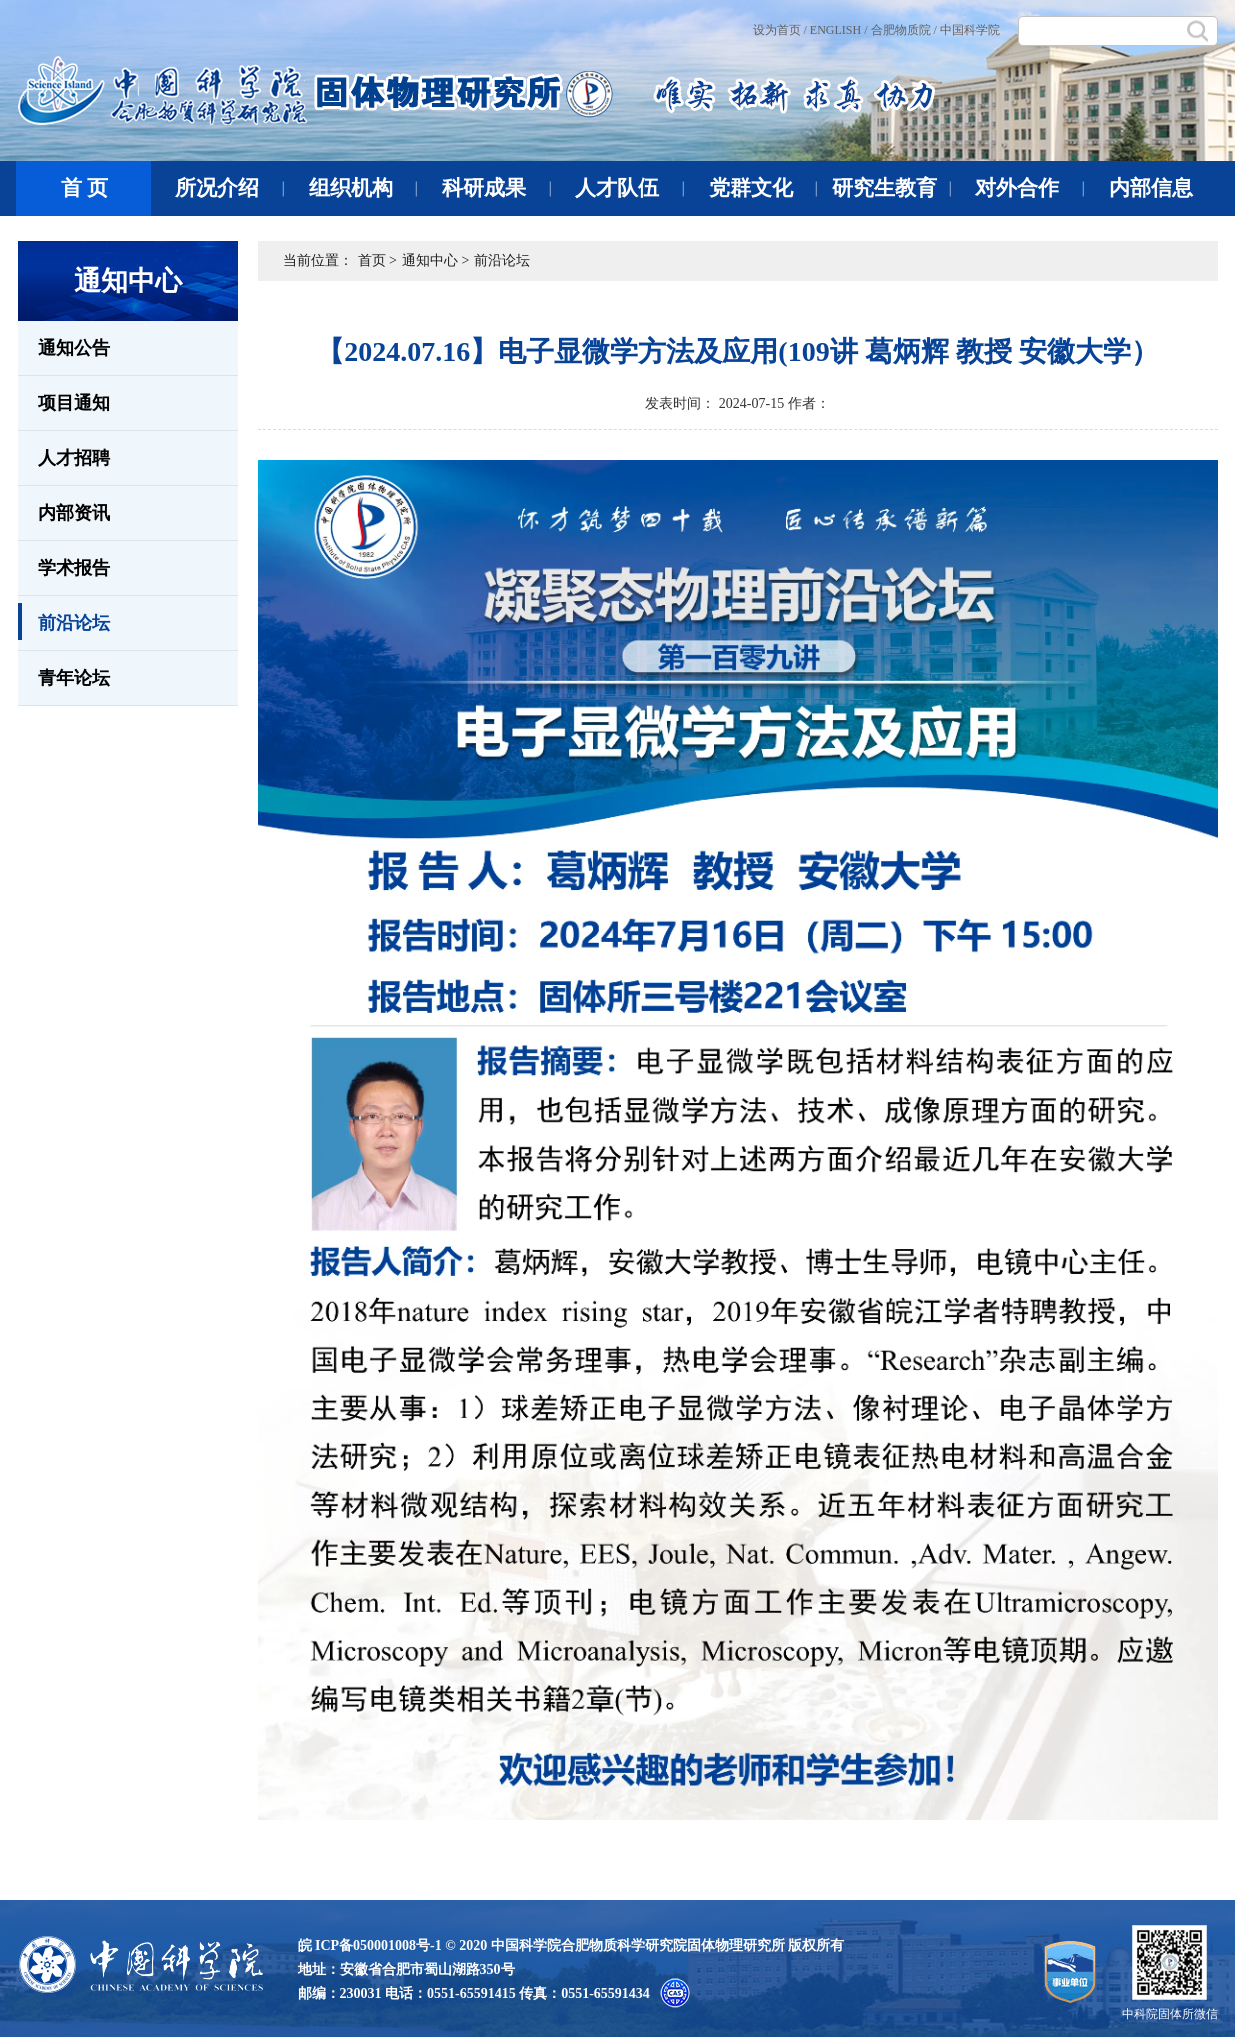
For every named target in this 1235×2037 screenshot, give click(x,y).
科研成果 (496, 188)
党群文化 (763, 188)
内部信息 (1151, 188)
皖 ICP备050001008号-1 (370, 1945)
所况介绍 (229, 188)
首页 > (377, 260)
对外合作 (1029, 188)
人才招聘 (74, 458)
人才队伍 (629, 188)
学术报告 (74, 568)
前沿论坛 (64, 621)
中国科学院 (970, 30)
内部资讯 (74, 513)
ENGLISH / (839, 30)
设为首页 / (780, 30)
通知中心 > (435, 260)
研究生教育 (891, 188)
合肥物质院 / (904, 30)
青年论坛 (74, 678)
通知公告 (74, 348)
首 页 (84, 188)
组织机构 (363, 188)
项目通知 (74, 403)
